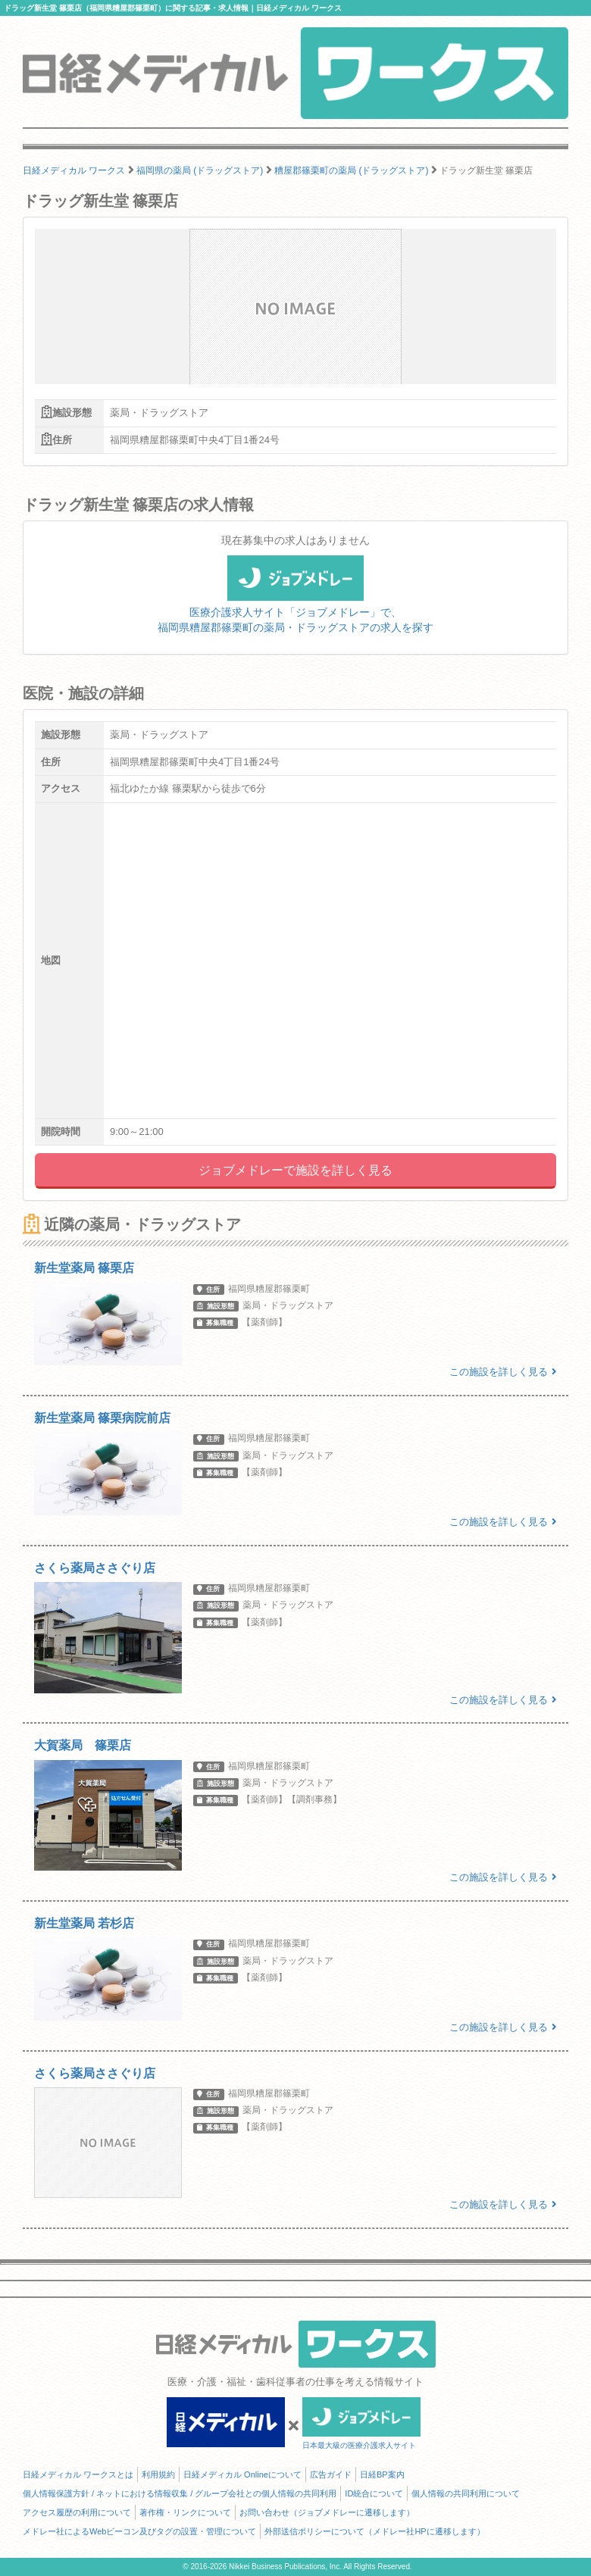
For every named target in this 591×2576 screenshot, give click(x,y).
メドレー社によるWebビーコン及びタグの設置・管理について (139, 2531)
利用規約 (158, 2474)
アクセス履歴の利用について (77, 2512)
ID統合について (374, 2493)
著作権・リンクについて (185, 2512)
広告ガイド (331, 2474)
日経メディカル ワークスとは (78, 2474)
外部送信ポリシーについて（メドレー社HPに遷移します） (374, 2531)
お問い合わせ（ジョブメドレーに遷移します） (326, 2512)
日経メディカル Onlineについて (242, 2474)
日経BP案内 (382, 2474)
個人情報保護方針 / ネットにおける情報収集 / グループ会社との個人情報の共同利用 (179, 2493)
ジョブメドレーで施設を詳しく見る (295, 1170)
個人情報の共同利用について (465, 2493)
